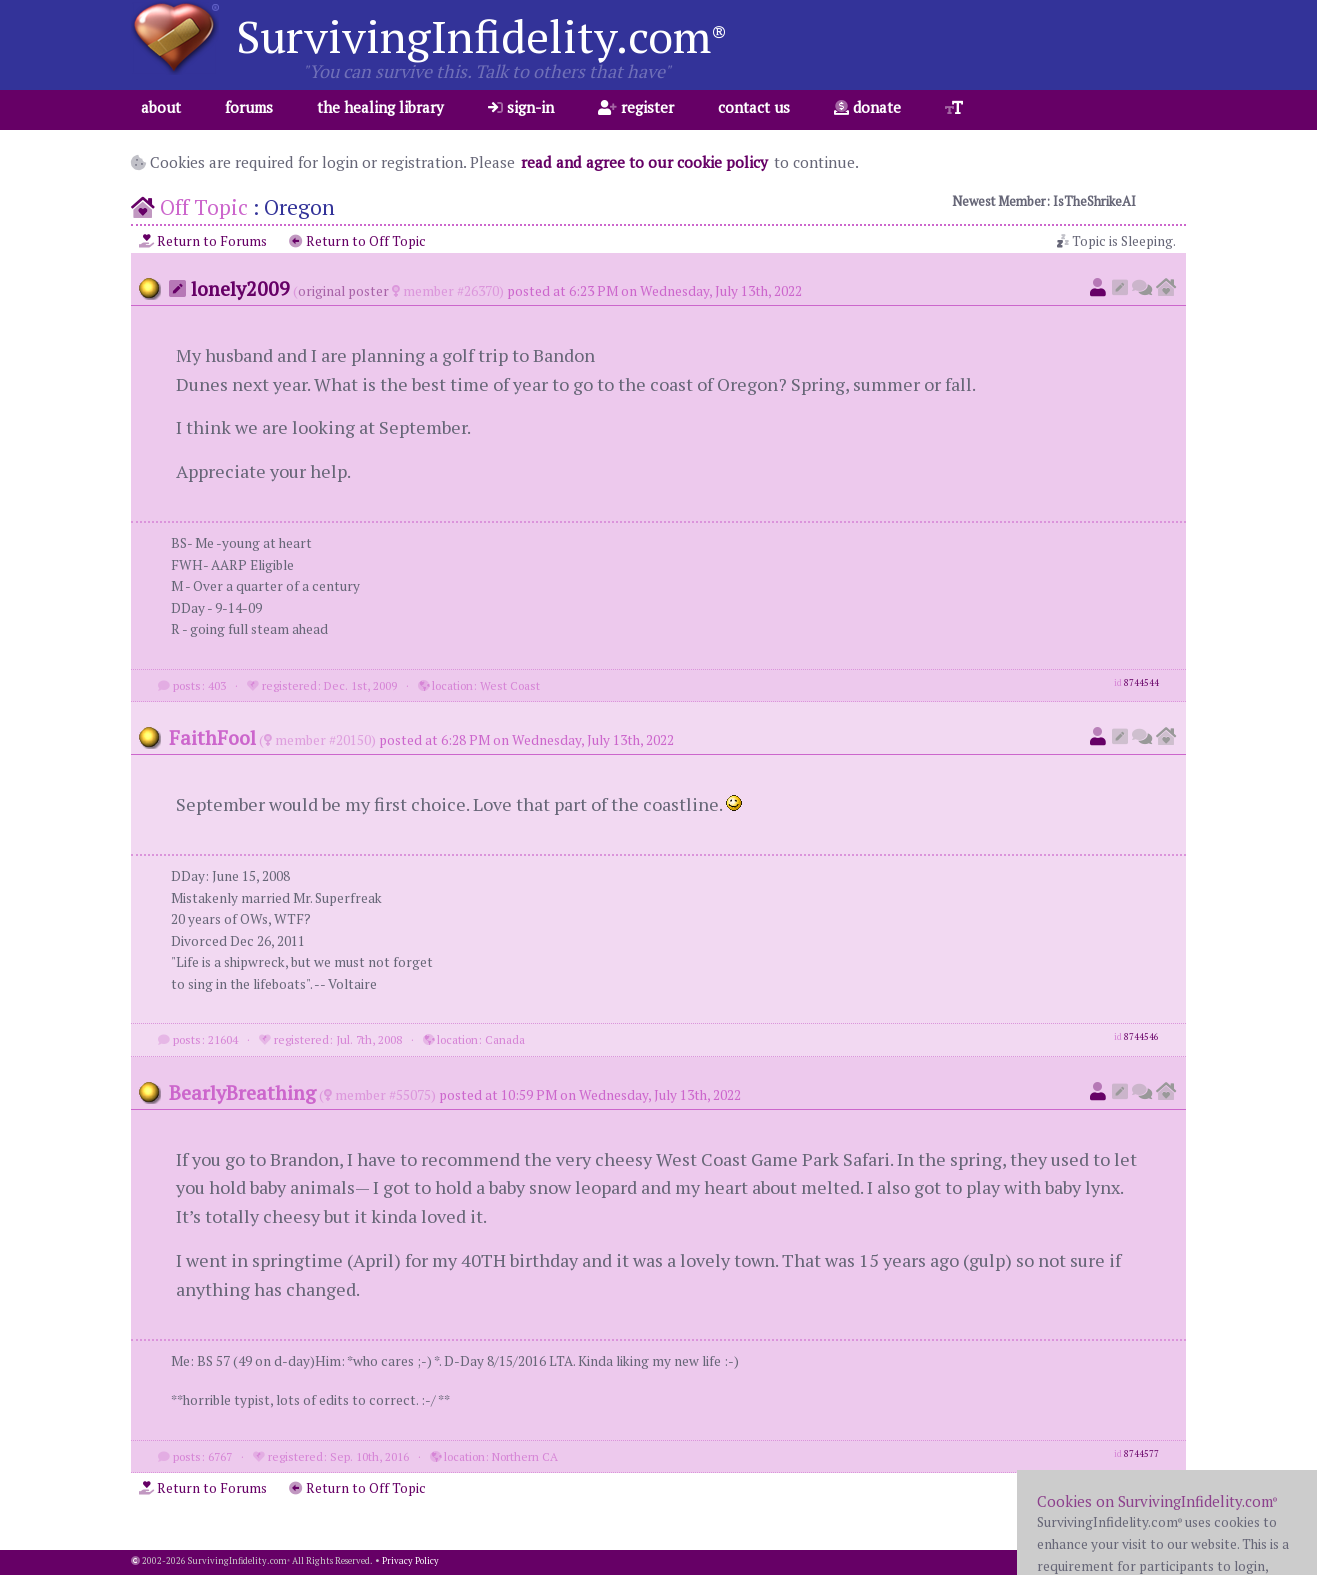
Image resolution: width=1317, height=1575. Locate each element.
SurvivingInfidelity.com (481, 36)
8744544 (1141, 683)
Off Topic (204, 207)
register (636, 107)
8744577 (1141, 1454)
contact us (754, 107)
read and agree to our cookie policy (644, 162)
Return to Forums (203, 241)
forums (249, 107)
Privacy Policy (410, 1561)
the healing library (380, 107)
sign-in (521, 107)
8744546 (1141, 1037)
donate (867, 107)
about (161, 107)
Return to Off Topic (357, 241)
